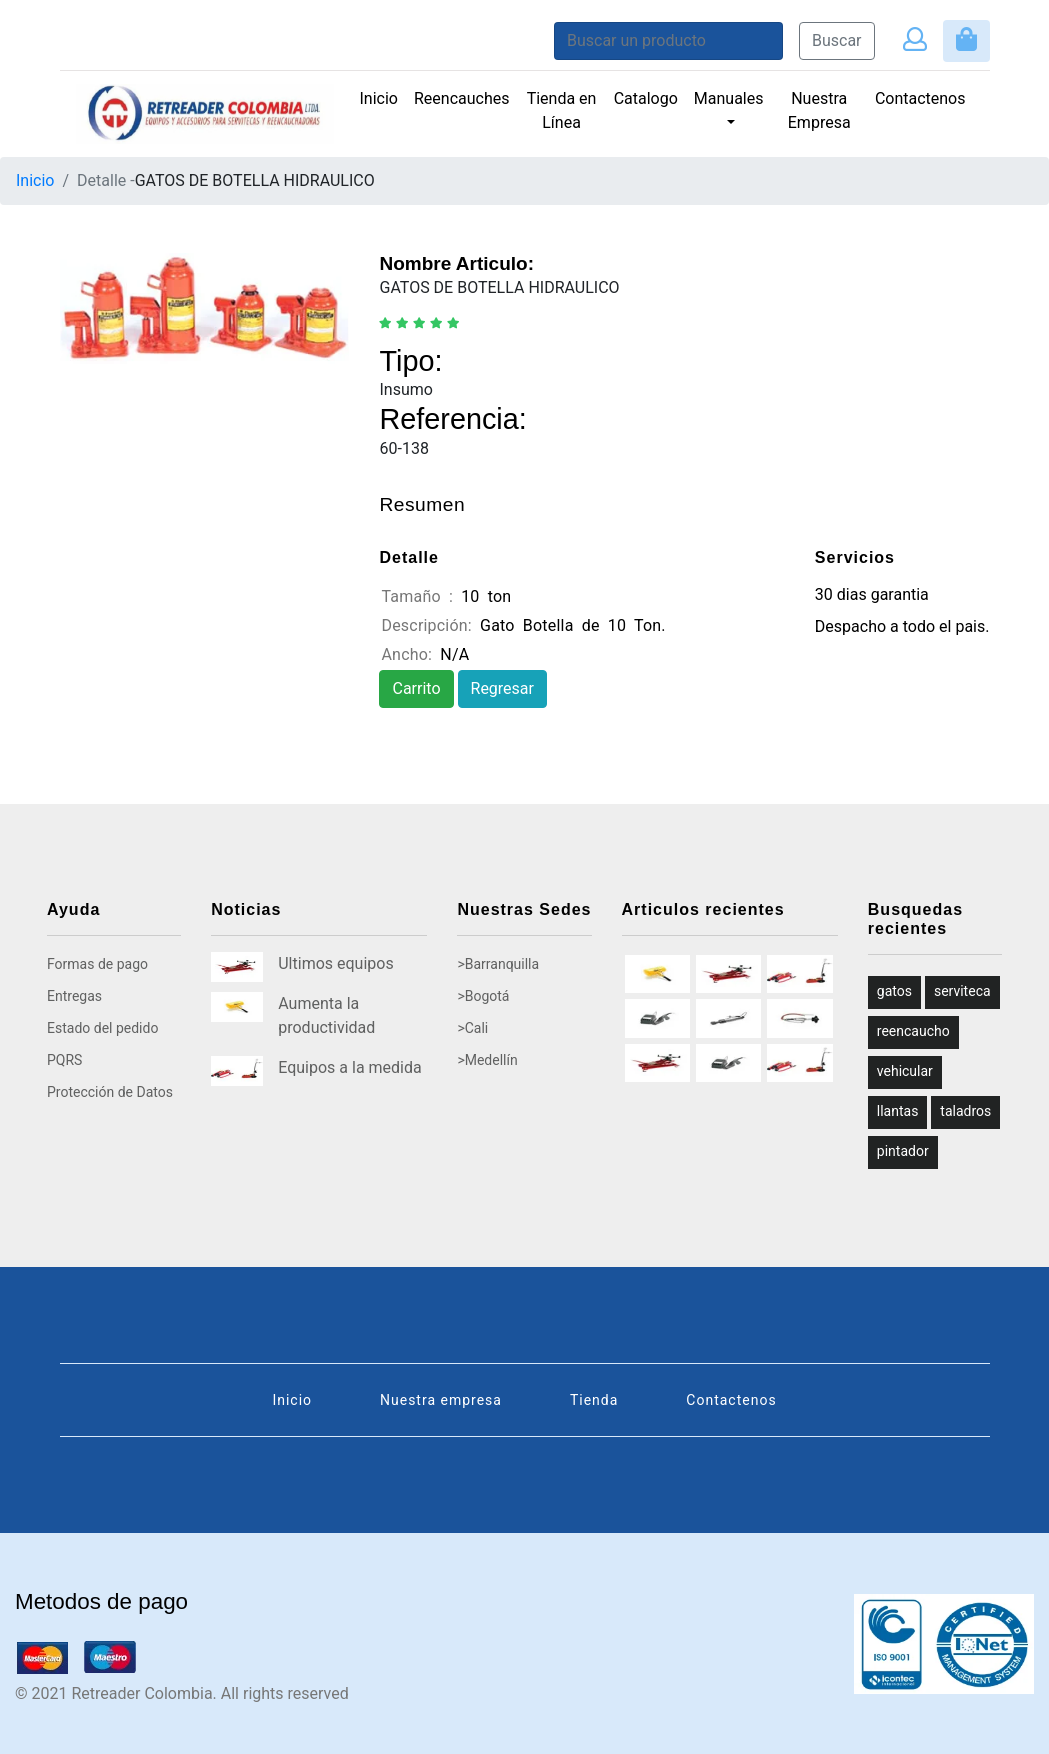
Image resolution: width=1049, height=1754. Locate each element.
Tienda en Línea (562, 110)
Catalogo (646, 98)
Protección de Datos (110, 1092)
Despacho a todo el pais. (902, 626)
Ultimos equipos (335, 963)
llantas (898, 1111)
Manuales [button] (729, 98)
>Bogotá (483, 996)
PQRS (64, 1060)
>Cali (472, 1028)
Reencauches (466, 97)
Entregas (74, 996)
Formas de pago (97, 964)
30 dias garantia (872, 594)
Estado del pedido (102, 1028)
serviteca (962, 991)
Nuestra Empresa (819, 110)
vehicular (905, 1071)
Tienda (594, 1400)
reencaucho (913, 1031)
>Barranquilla (498, 964)
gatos (894, 991)
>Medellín (487, 1060)
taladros (965, 1111)
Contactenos (920, 98)
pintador (903, 1151)
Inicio (379, 98)
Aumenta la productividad (326, 1015)
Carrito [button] (416, 688)
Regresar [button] (502, 688)
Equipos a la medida (349, 1067)
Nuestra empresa (441, 1400)
